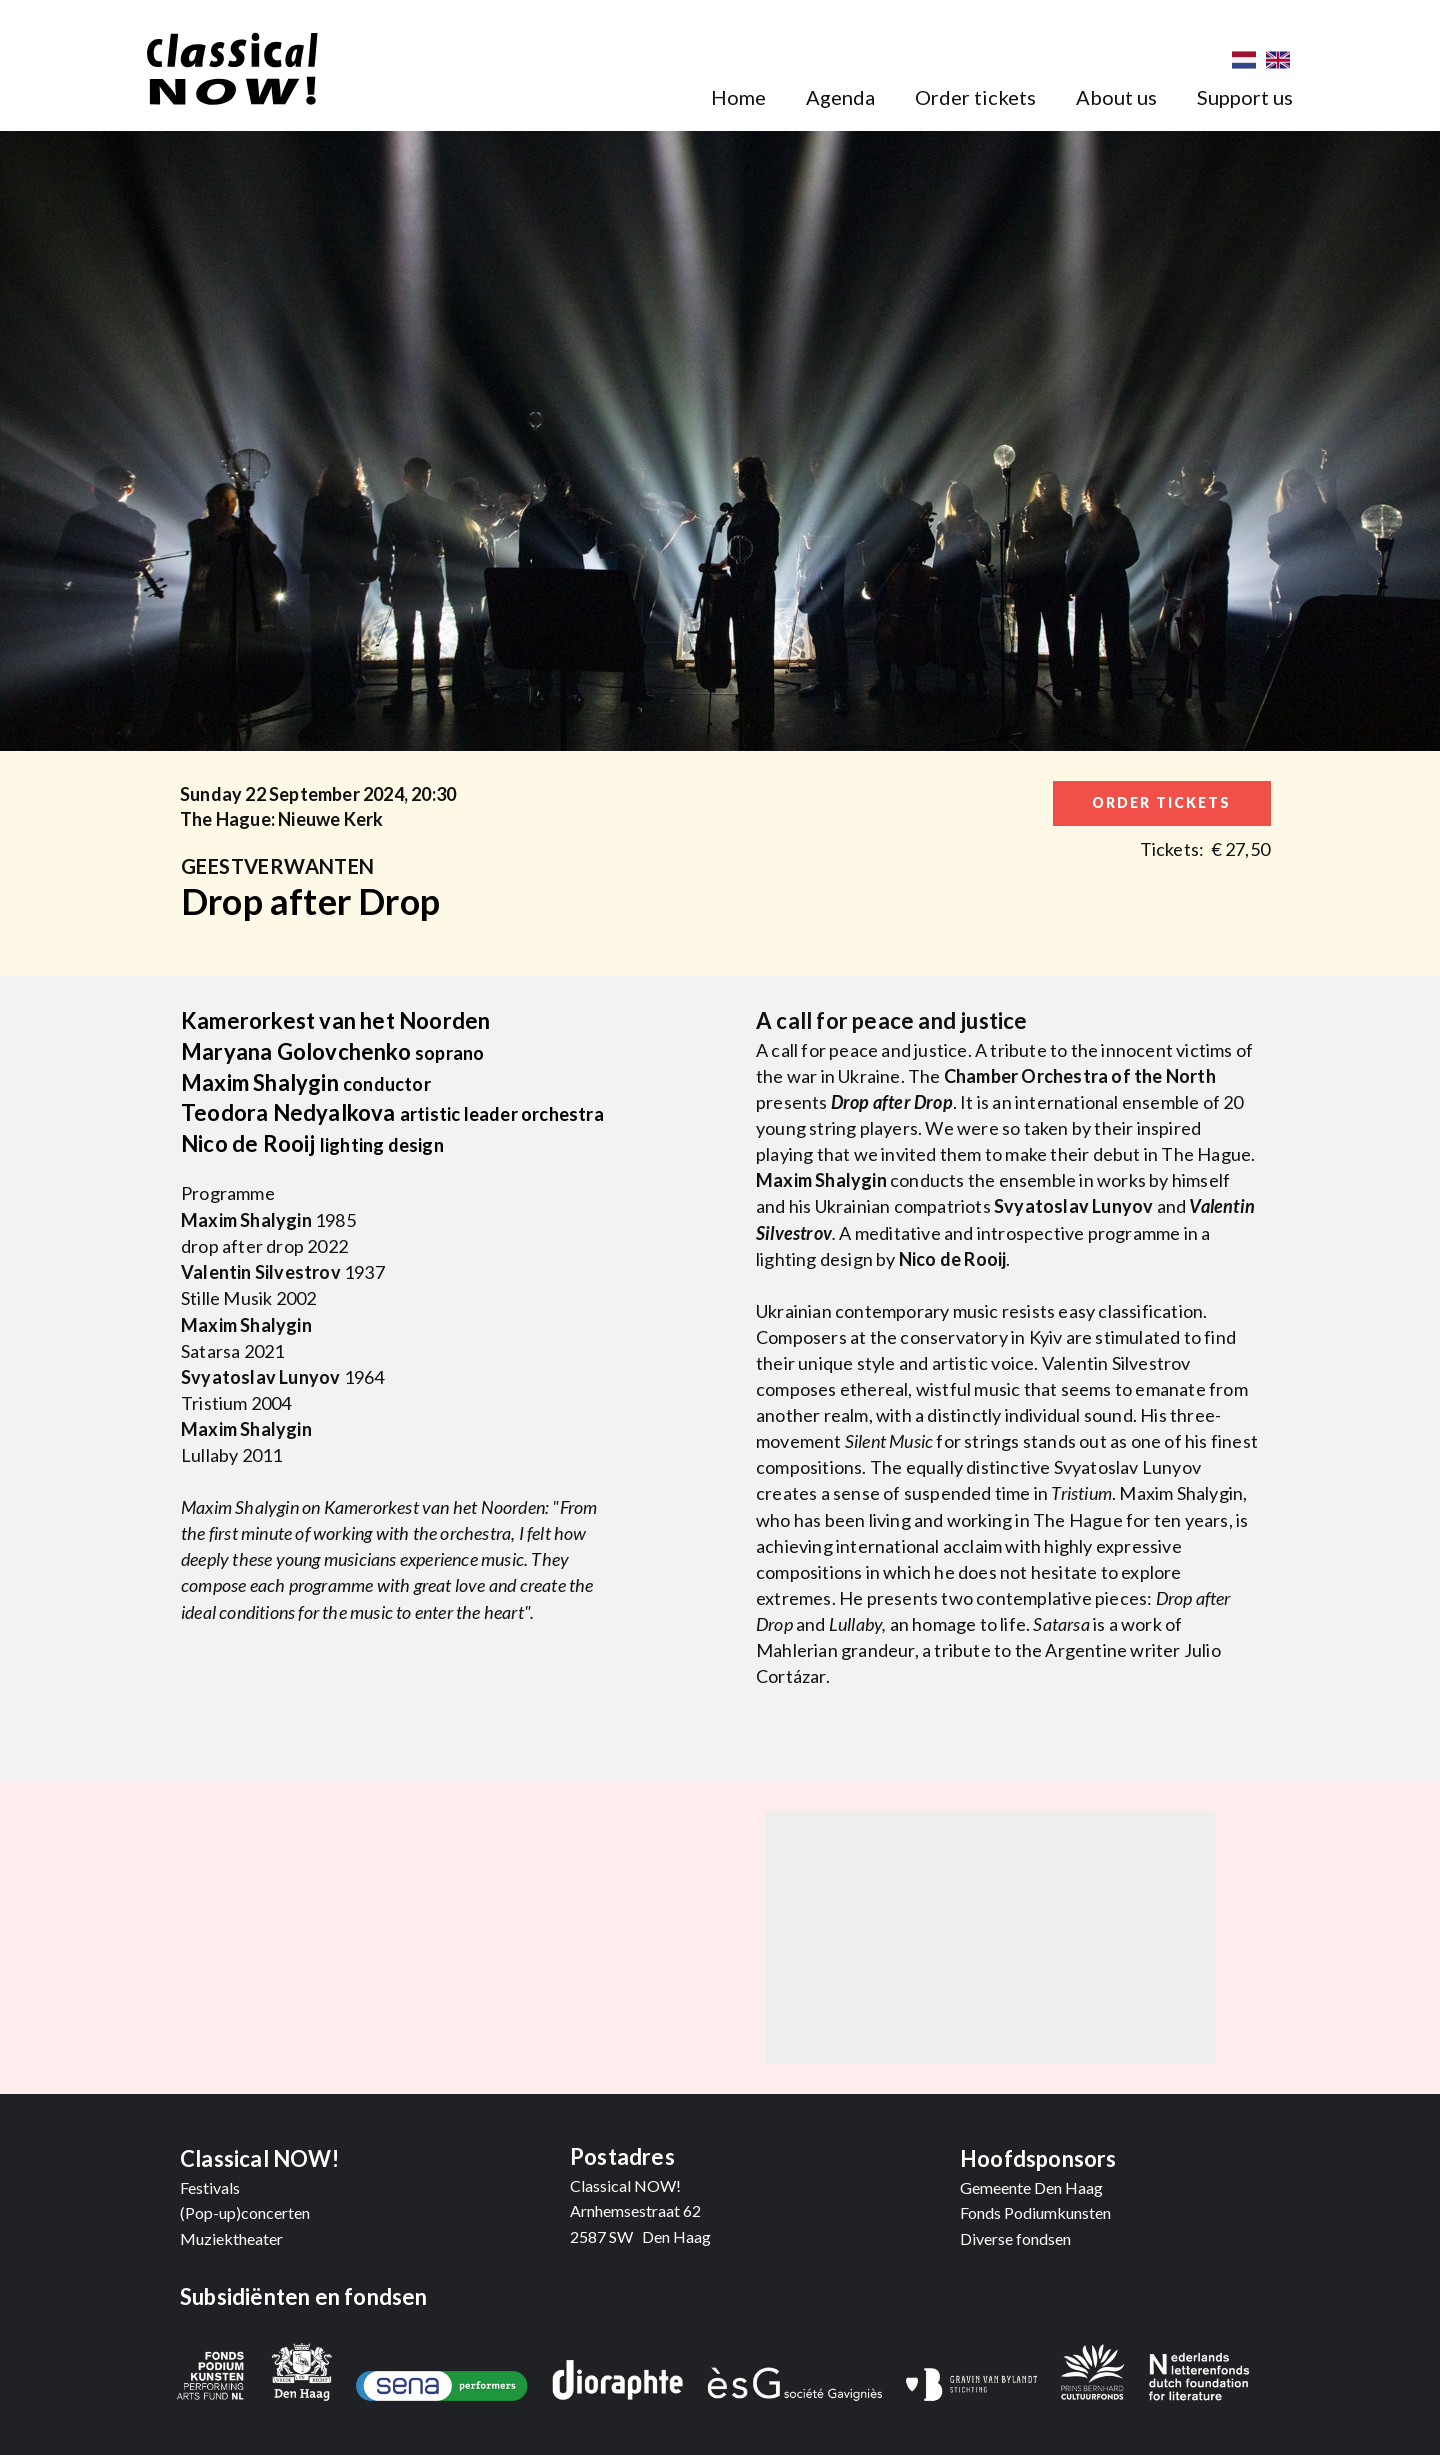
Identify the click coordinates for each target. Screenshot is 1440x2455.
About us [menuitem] (1116, 97)
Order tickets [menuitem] (975, 97)
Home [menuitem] (738, 97)
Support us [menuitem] (1245, 97)
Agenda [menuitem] (840, 97)
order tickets (1161, 802)
